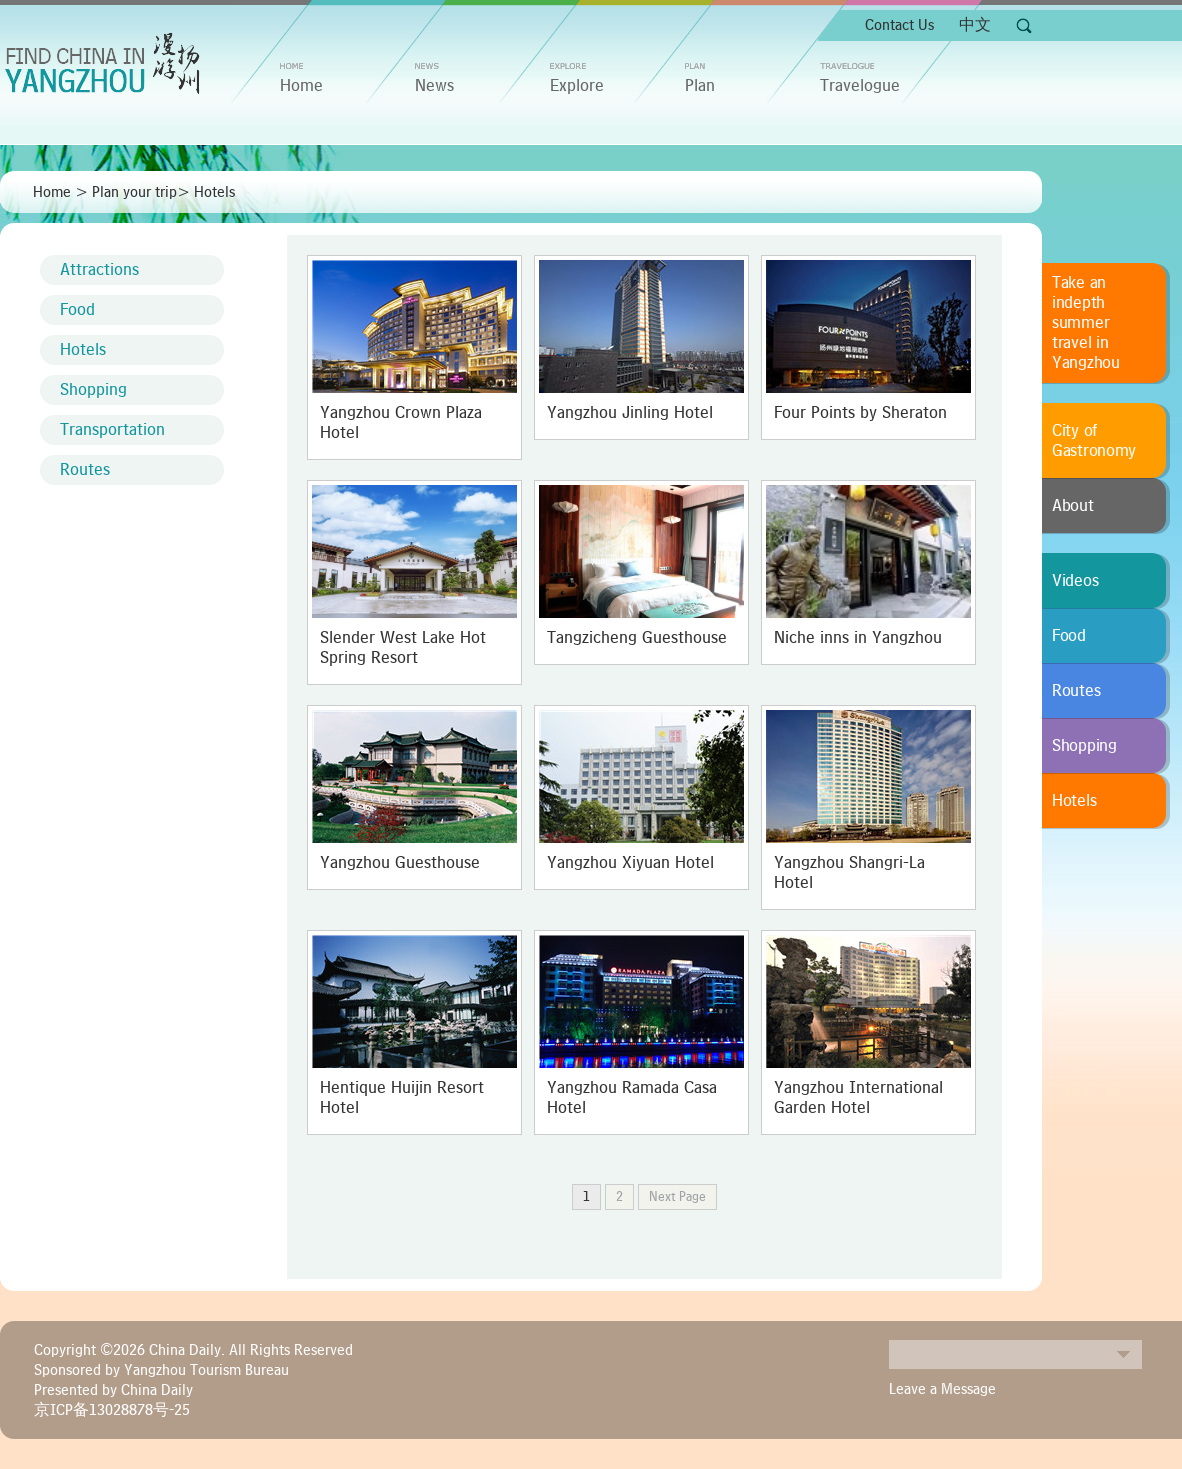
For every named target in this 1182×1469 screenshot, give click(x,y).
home (301, 86)
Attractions (99, 270)
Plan (700, 86)
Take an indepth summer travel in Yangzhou (1086, 323)
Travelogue (860, 86)
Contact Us (899, 25)
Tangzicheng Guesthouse (637, 638)
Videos (1075, 581)
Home (52, 192)
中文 (975, 25)
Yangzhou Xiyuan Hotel (630, 863)
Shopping (93, 390)
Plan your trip (134, 192)
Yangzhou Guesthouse (400, 863)
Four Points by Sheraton (860, 413)
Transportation (112, 430)
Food (77, 310)
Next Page (677, 1197)
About (1073, 506)
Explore (577, 86)
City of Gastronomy (1094, 441)
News (434, 86)
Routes (85, 470)
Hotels (214, 192)
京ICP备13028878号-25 (112, 1410)
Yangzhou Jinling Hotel (630, 413)
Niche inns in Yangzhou (858, 638)
